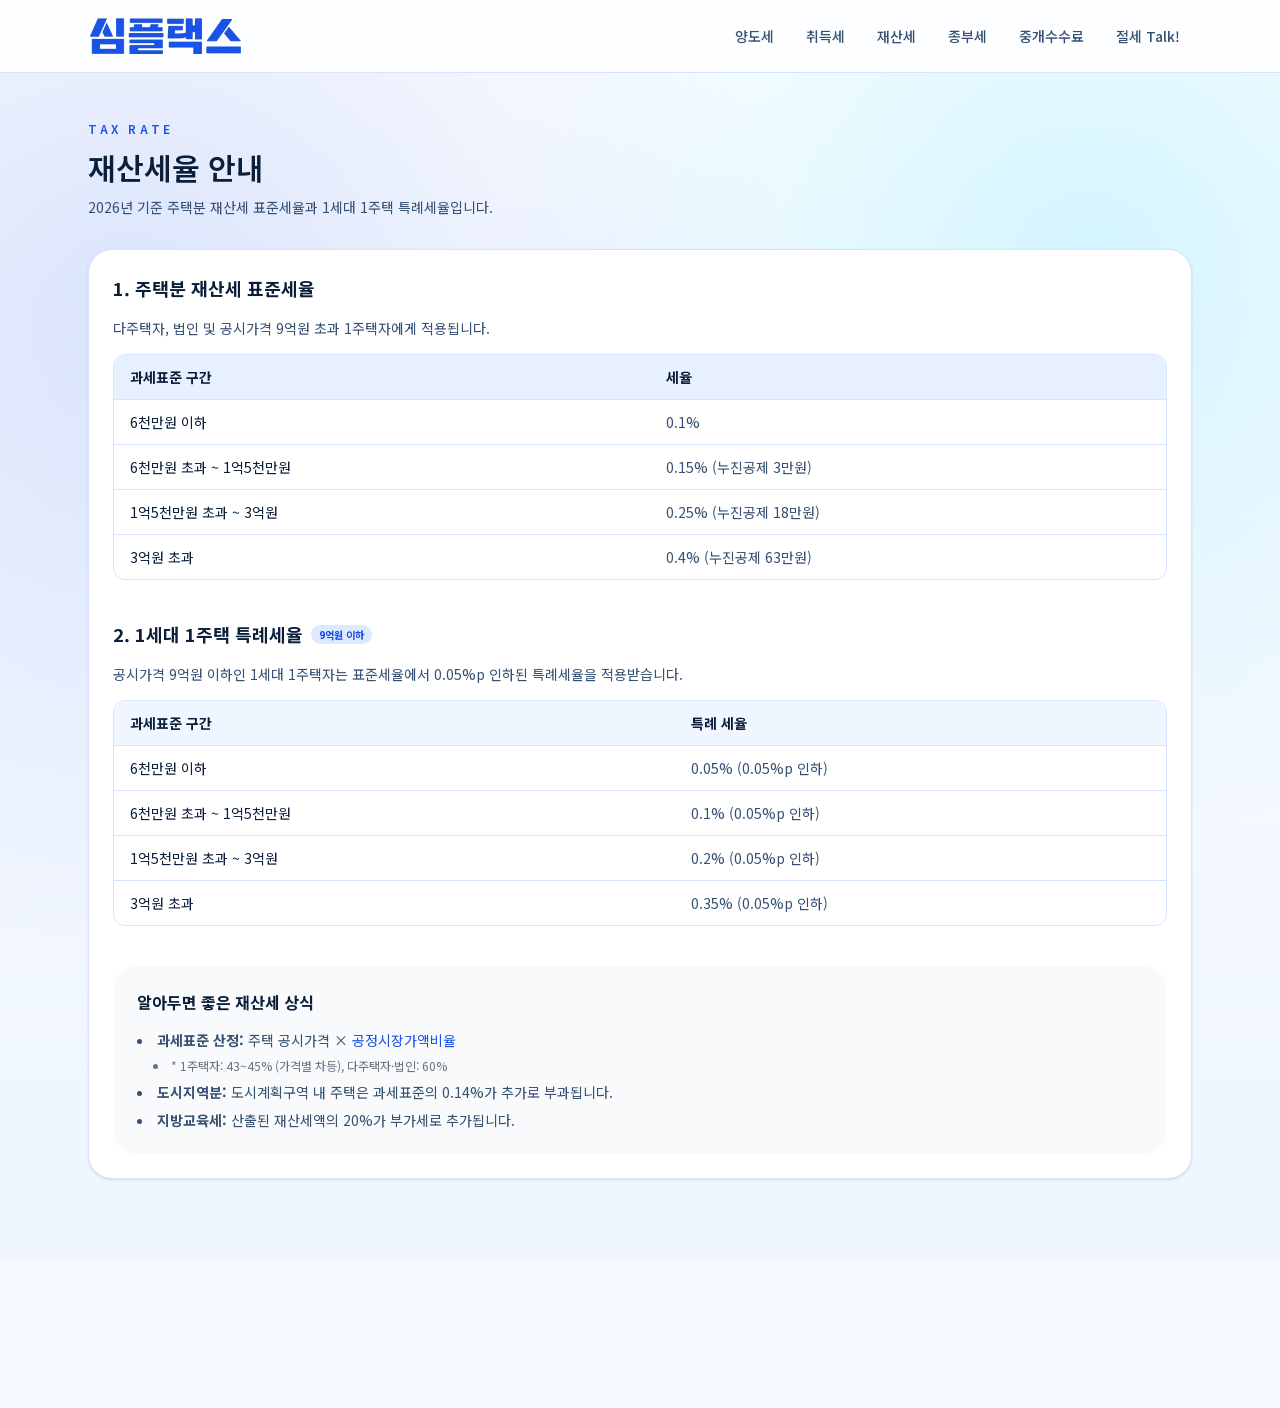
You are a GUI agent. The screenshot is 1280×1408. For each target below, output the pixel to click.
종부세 (967, 36)
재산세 (896, 36)
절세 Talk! (1148, 36)
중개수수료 (1051, 36)
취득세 (825, 36)
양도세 (754, 36)
